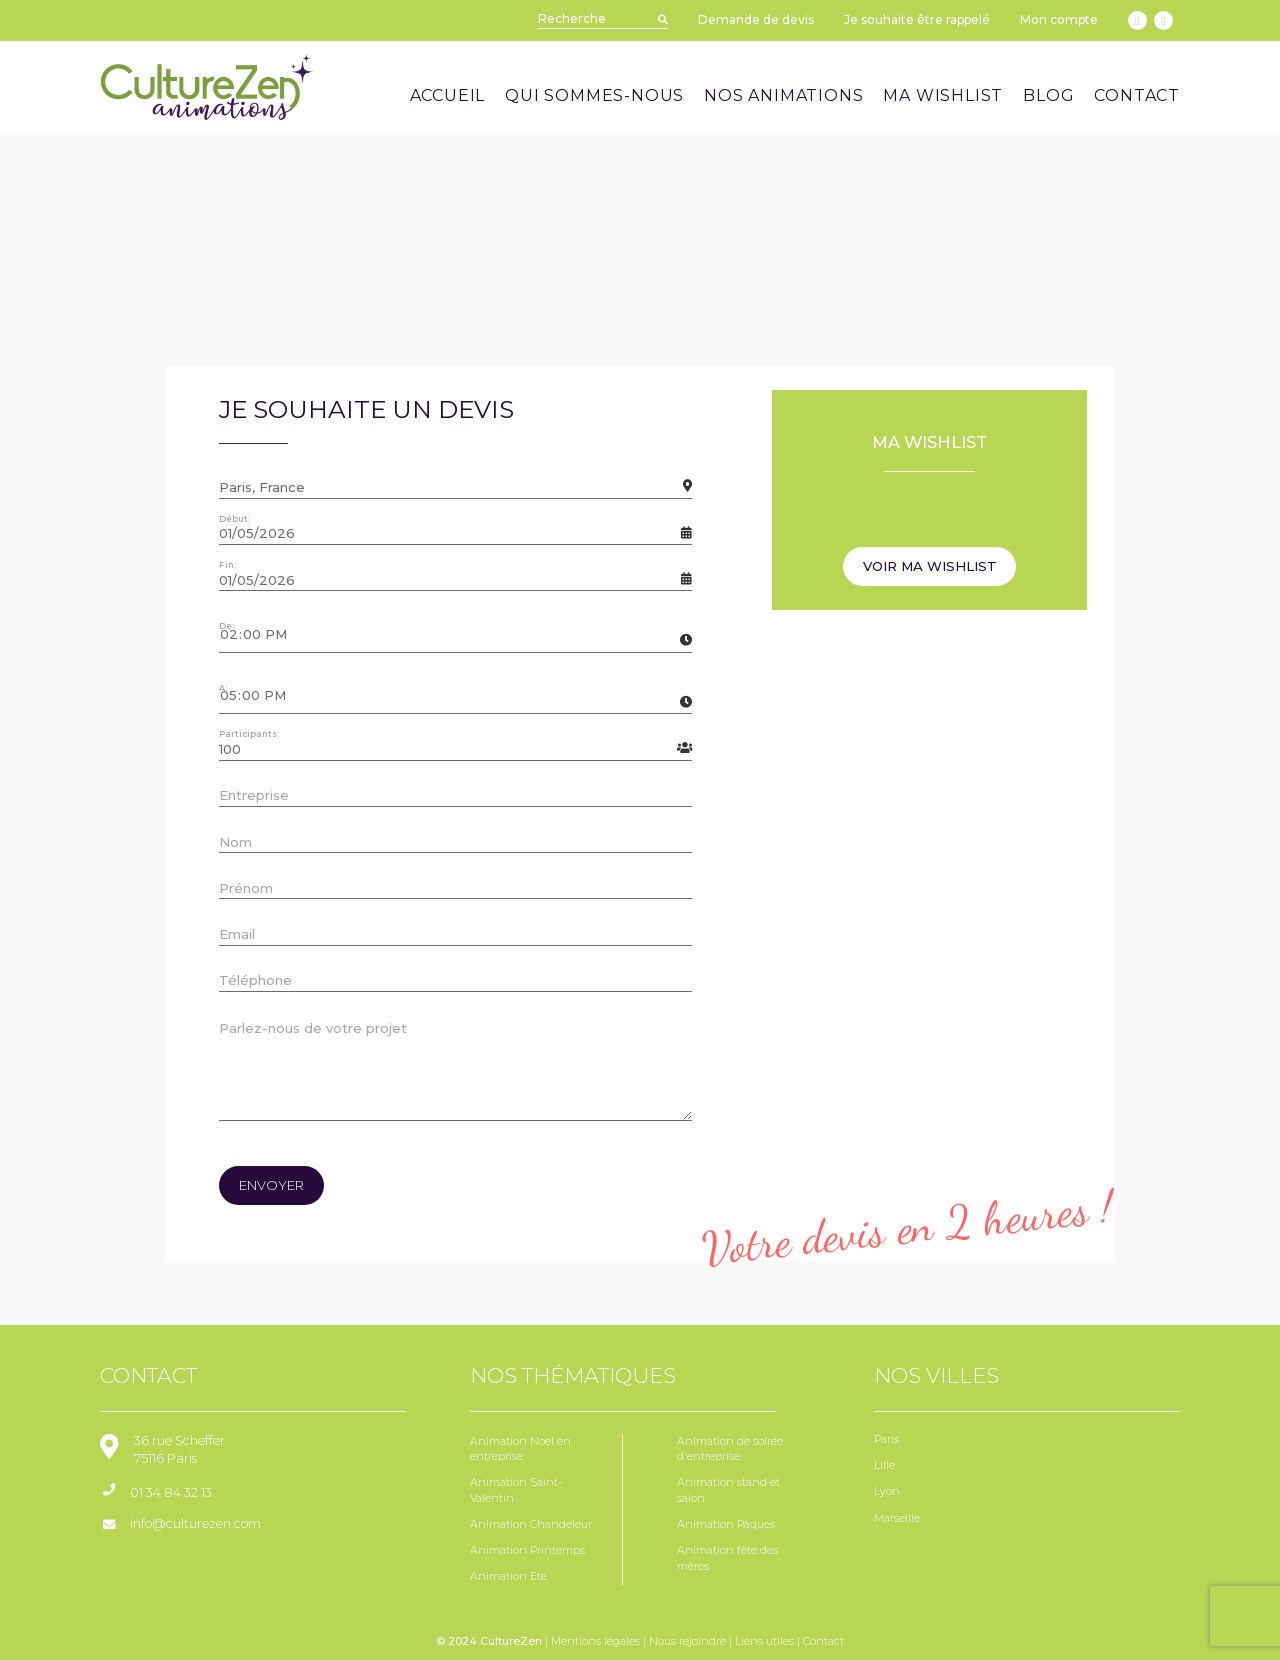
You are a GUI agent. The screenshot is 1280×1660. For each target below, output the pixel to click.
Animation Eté (508, 1576)
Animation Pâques (726, 1524)
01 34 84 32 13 (171, 1492)
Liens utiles (764, 1641)
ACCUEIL (448, 95)
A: (223, 688)
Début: (234, 519)
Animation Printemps (527, 1550)
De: (226, 626)
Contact (823, 1641)
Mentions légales (595, 1641)
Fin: (227, 565)
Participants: (249, 734)
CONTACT (1137, 95)
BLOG (1048, 95)
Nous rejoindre (687, 1641)
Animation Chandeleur (531, 1524)
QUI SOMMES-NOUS (594, 95)
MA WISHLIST (943, 95)
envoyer (271, 1185)
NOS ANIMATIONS (783, 95)
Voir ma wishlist (930, 566)
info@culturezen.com (195, 1523)
